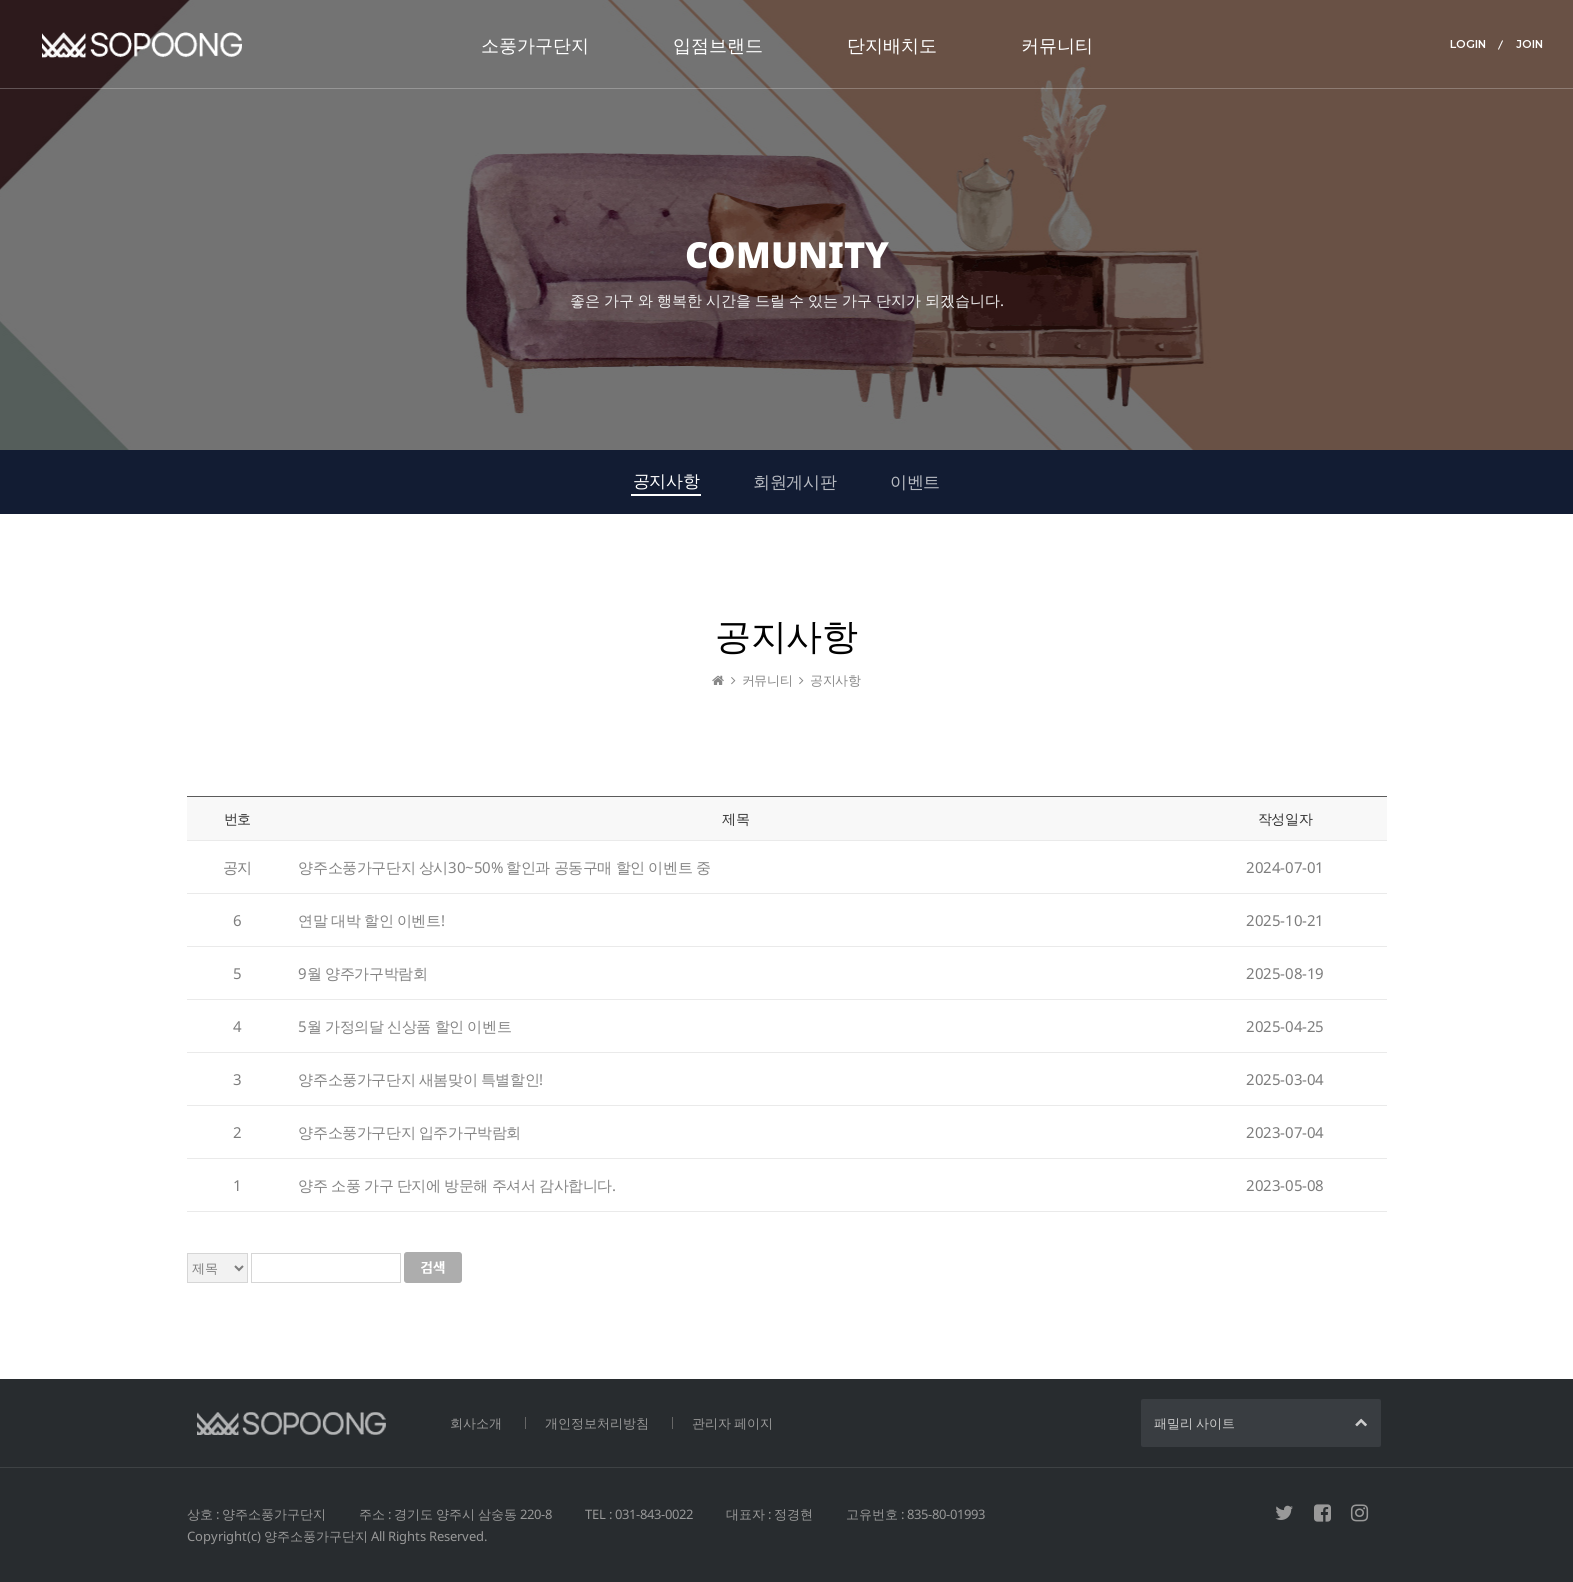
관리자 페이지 (732, 1423)
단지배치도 (892, 45)
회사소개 (476, 1423)
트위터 (1284, 1513)
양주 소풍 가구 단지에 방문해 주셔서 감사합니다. (456, 1191)
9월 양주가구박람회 (362, 979)
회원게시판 (794, 481)
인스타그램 (1359, 1513)
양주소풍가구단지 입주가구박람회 (409, 1138)
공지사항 (666, 480)
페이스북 (1322, 1513)
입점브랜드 (718, 45)
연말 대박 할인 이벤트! (371, 926)
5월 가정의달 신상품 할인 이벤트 (404, 1032)
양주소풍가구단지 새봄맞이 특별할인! (420, 1085)
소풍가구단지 (535, 45)
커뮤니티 (1057, 45)
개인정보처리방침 (597, 1423)
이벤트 (915, 481)
